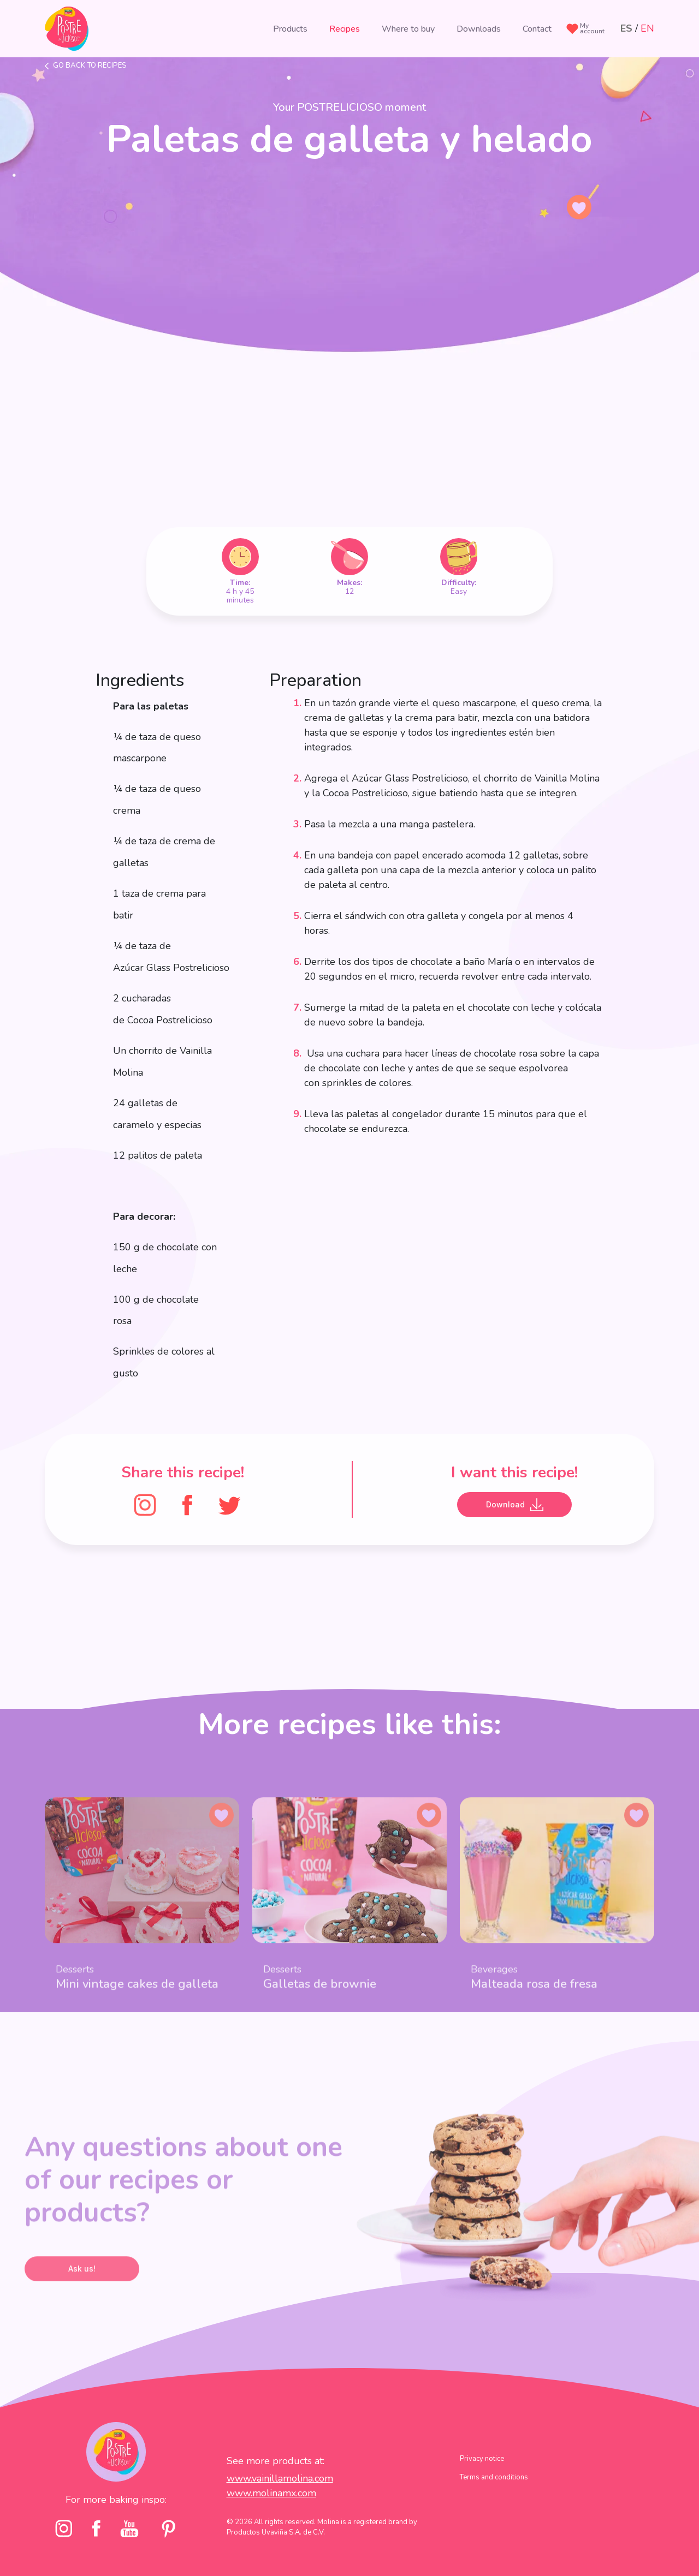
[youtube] (129, 2551)
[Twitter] (229, 1504)
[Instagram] (145, 1504)
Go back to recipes (90, 65)
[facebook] (96, 2551)
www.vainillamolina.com (280, 2501)
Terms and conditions (494, 2501)
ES (626, 28)
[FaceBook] (187, 1504)
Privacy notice (482, 2481)
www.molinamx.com (271, 2516)
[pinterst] (168, 2552)
